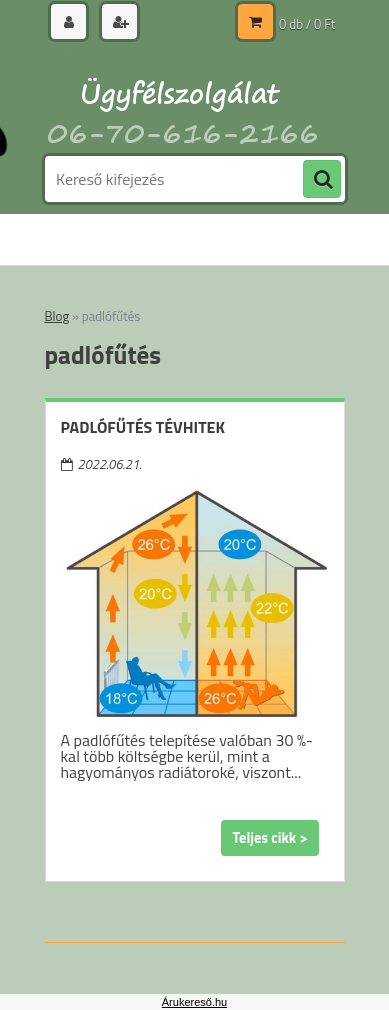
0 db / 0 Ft (307, 24)
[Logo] (182, 98)
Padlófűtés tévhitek (143, 427)
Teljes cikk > (269, 838)
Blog (57, 316)
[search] (322, 180)
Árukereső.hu (194, 1002)
